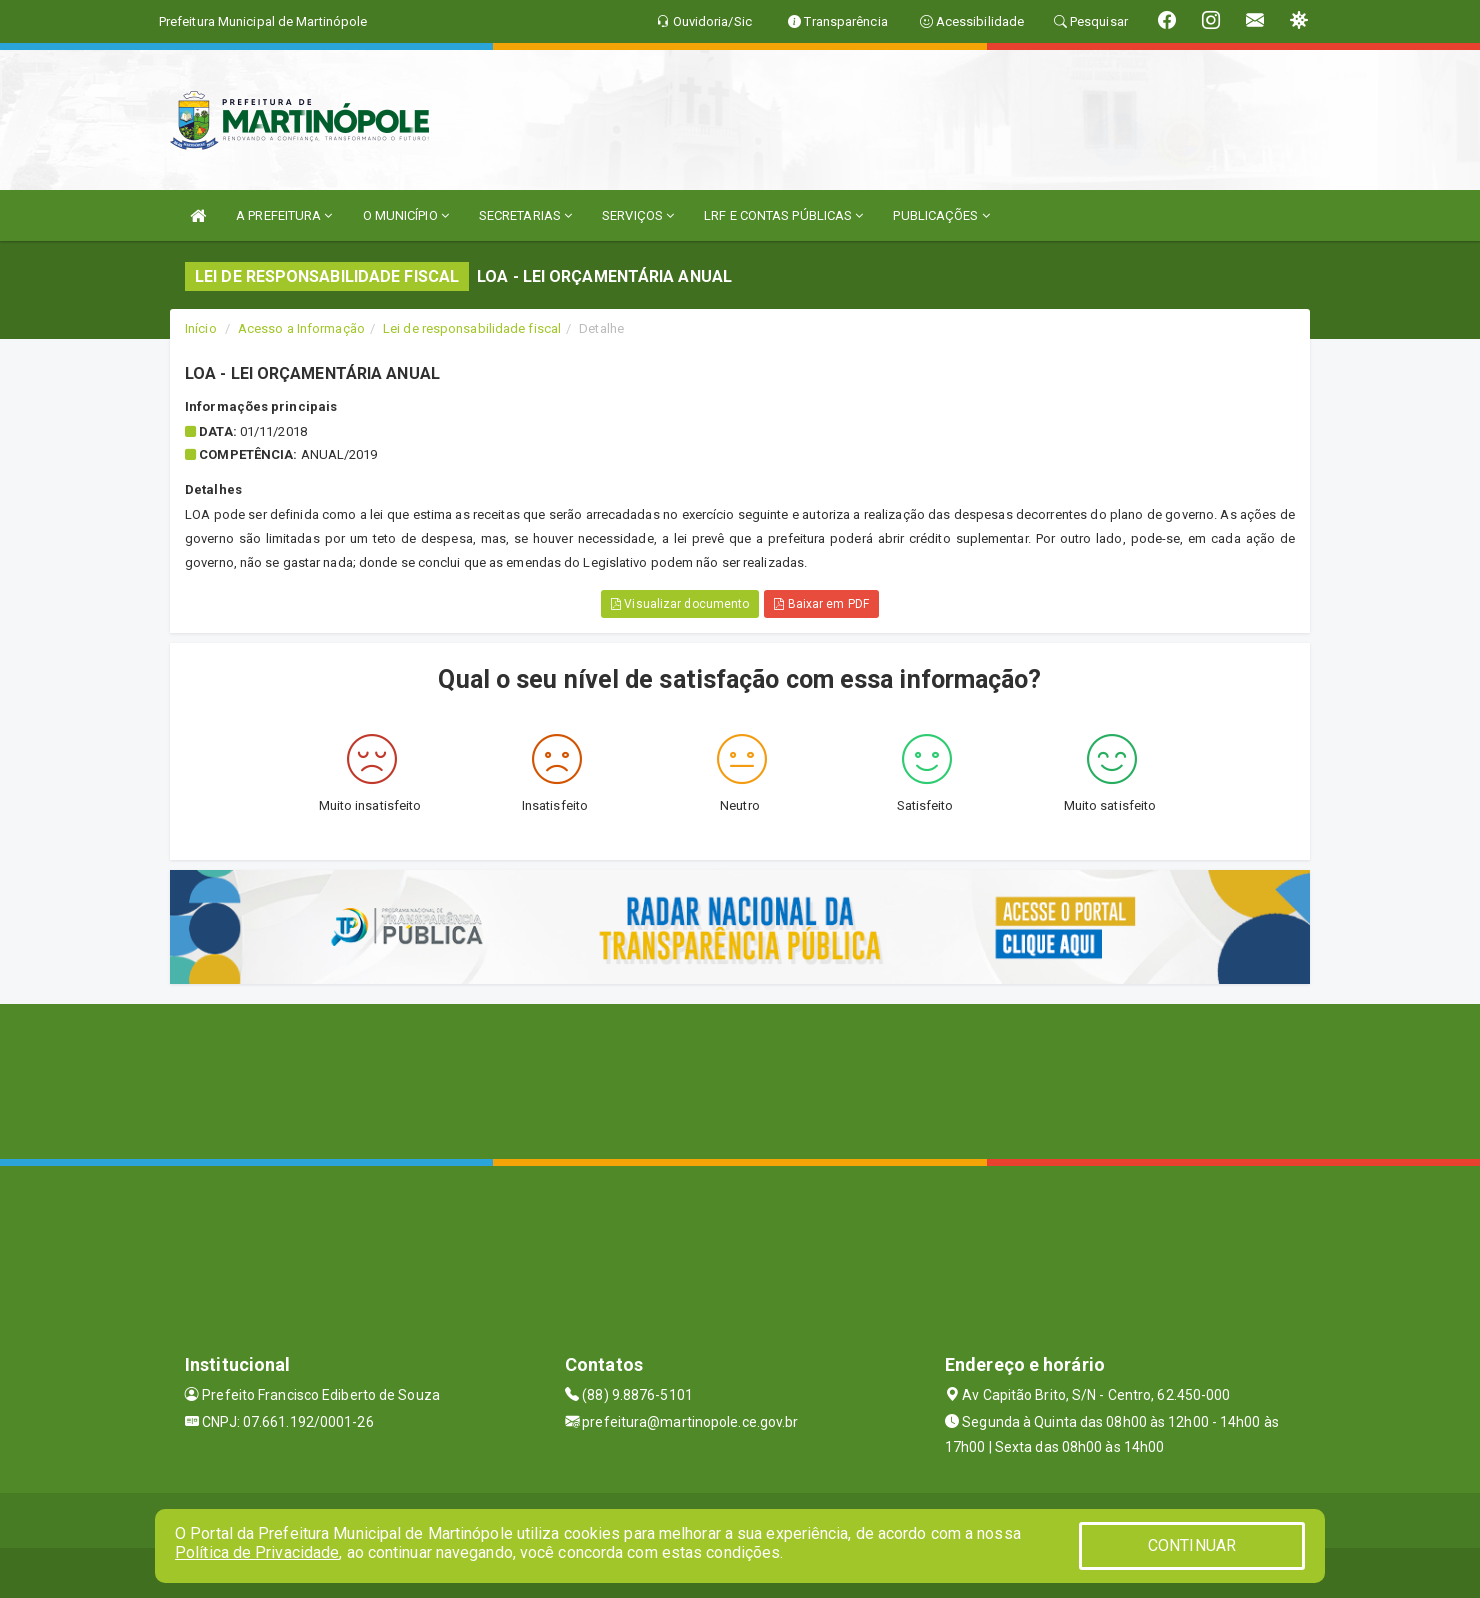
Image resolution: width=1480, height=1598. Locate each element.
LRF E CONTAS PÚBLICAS (783, 215)
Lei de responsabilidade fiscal (472, 328)
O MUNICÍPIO (406, 215)
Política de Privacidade (257, 1552)
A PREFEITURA (284, 215)
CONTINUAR (1192, 1545)
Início (201, 328)
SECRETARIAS (525, 215)
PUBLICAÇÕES (941, 215)
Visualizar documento (680, 604)
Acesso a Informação (301, 328)
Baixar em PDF (821, 604)
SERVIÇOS (638, 215)
